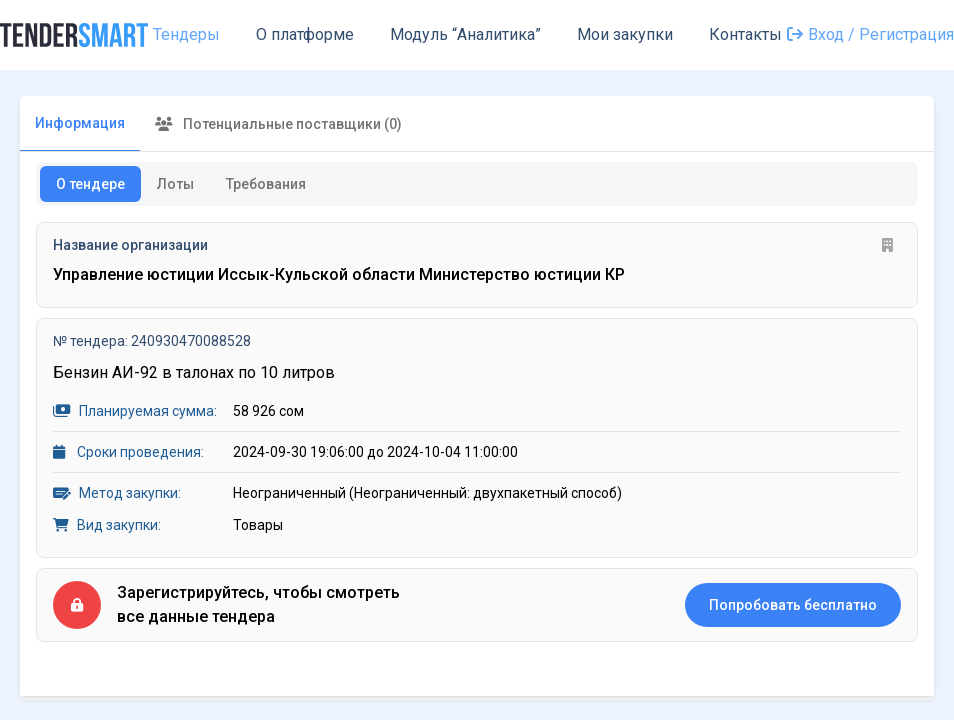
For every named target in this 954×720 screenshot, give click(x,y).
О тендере (90, 184)
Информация (80, 123)
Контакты (745, 34)
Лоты (175, 184)
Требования (266, 184)
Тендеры (186, 34)
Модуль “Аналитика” (465, 34)
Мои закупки (625, 34)
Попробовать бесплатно (793, 605)
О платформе (305, 34)
